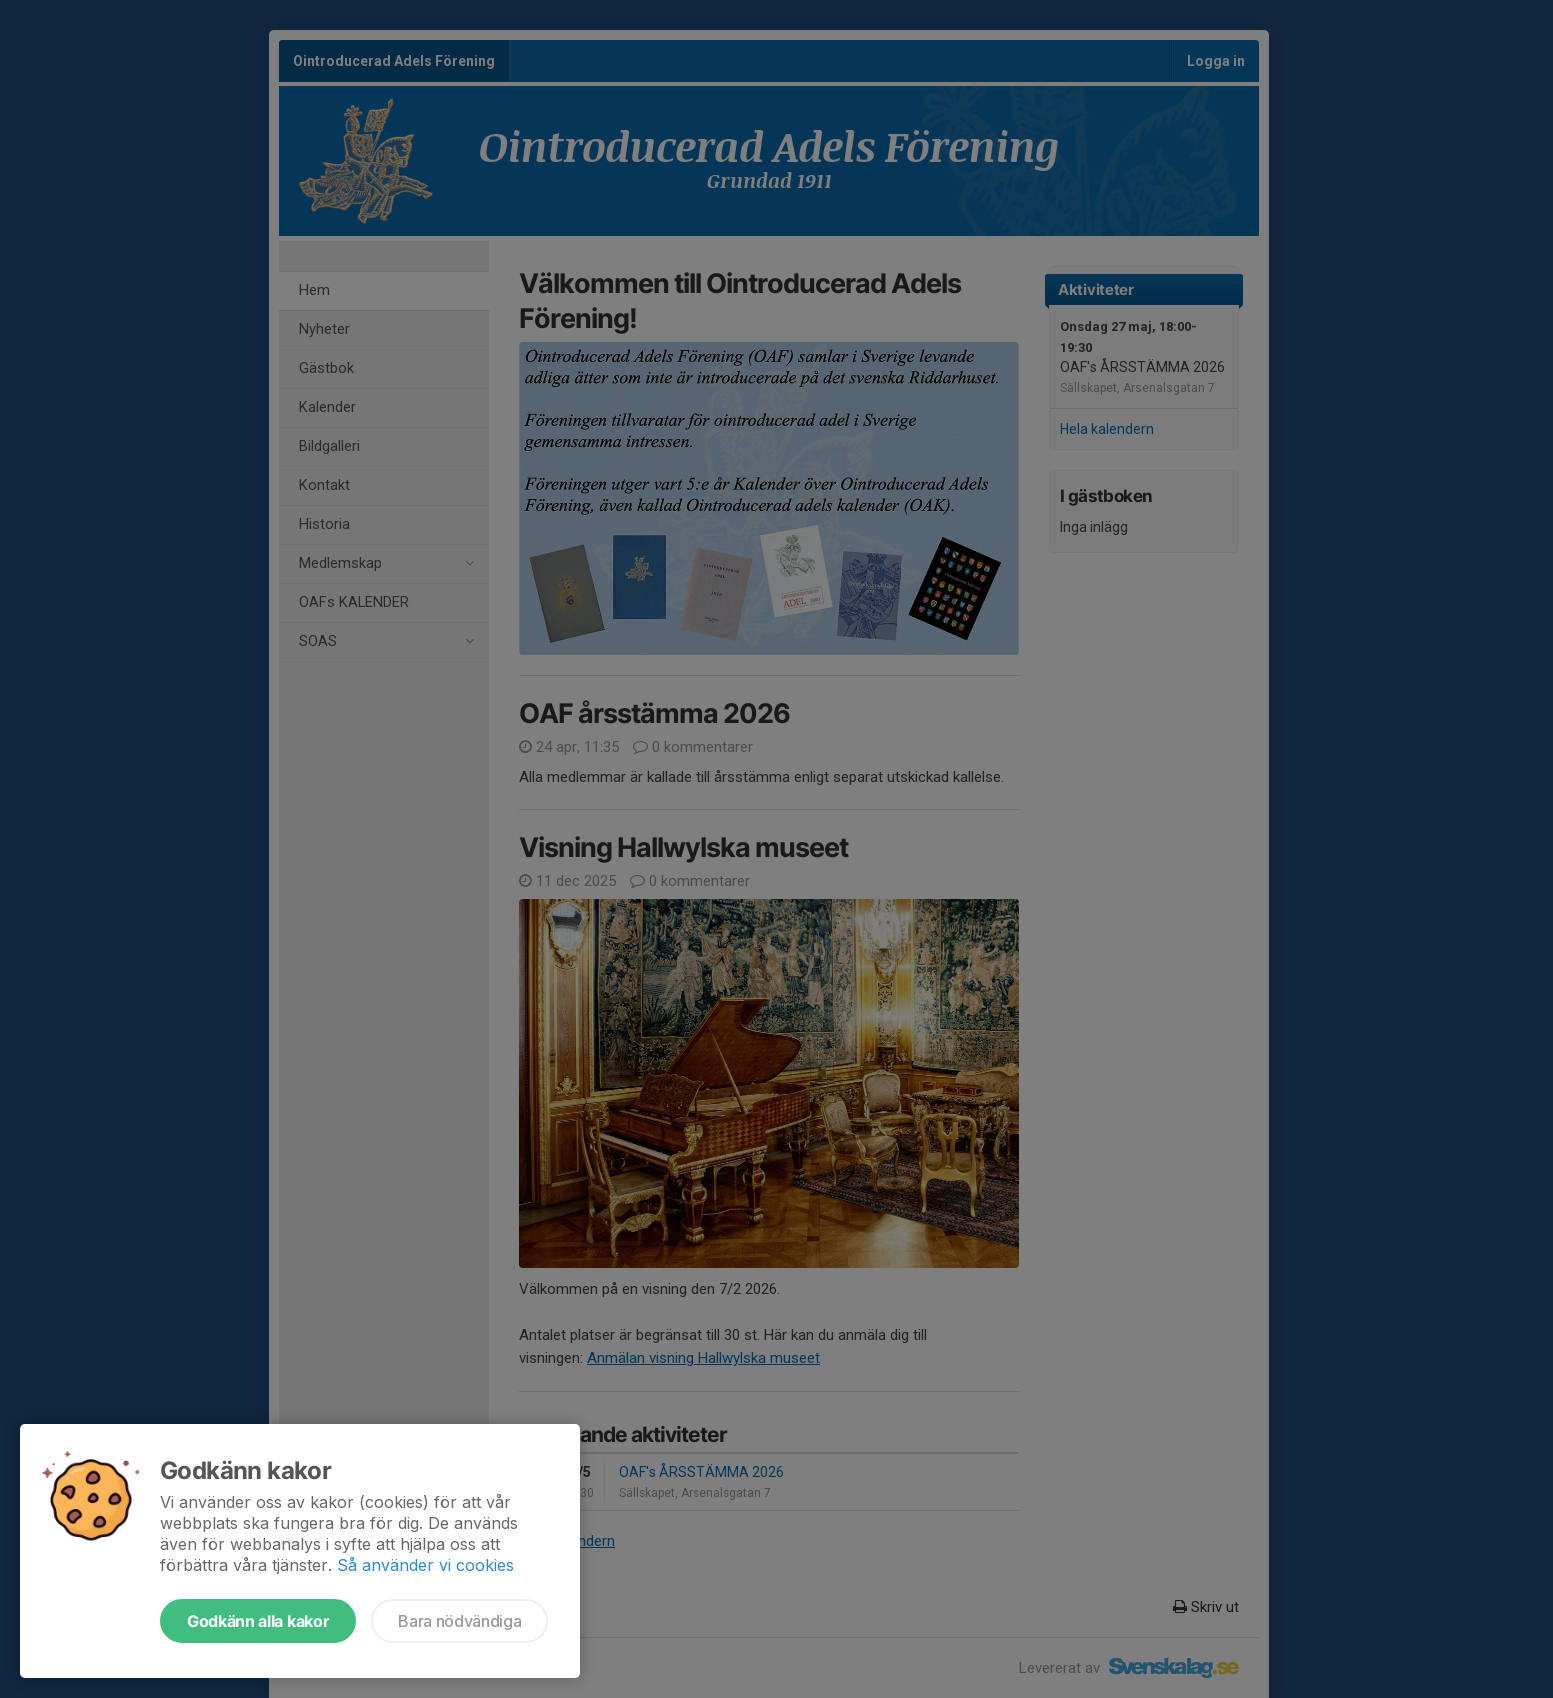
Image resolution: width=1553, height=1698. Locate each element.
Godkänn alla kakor (258, 1621)
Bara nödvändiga (459, 1621)
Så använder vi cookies (425, 1565)
